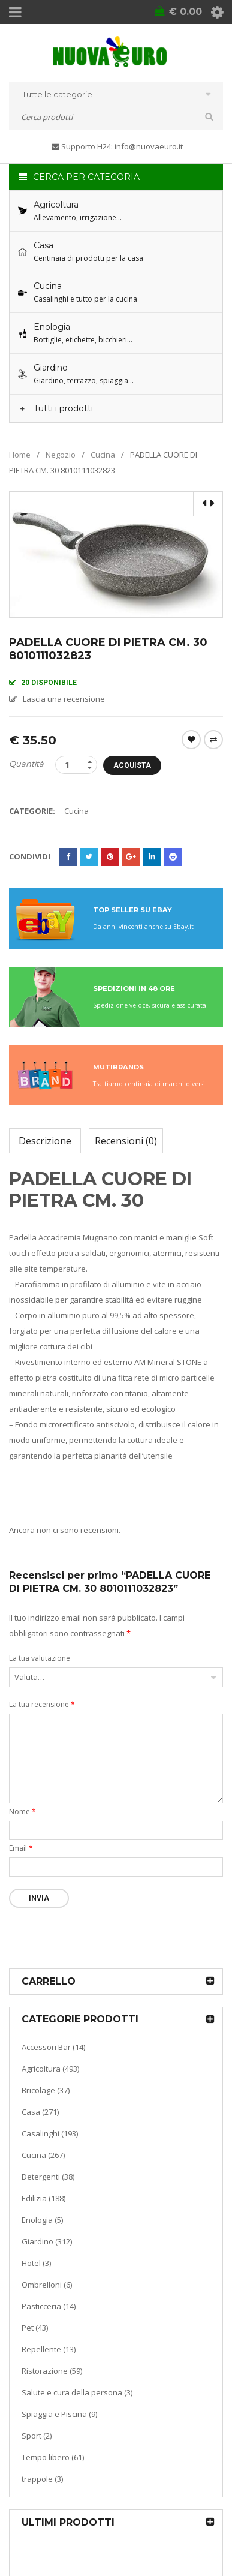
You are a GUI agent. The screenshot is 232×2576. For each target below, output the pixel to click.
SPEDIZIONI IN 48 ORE (134, 988)
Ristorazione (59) (52, 2370)
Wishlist (191, 739)
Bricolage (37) (46, 2090)
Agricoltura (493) (50, 2068)
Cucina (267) (43, 2155)
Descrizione (45, 1140)
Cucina (103, 454)
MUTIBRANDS (118, 1067)
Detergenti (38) (48, 2176)
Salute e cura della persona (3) (77, 2392)
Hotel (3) (36, 2263)
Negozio (61, 454)
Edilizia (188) (43, 2198)
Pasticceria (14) (49, 2306)
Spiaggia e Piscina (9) (59, 2414)
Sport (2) (37, 2435)
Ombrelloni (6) (47, 2284)
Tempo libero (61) (53, 2457)
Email (21, 1848)
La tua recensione (42, 1704)
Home (20, 454)
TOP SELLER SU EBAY (132, 910)
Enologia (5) (42, 2219)
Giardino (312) (47, 2241)
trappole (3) (42, 2478)
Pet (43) (35, 2327)
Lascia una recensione (64, 698)
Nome (22, 1811)
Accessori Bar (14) (53, 2047)
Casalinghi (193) (50, 2133)
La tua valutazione (39, 1658)
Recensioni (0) (126, 1140)
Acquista (132, 765)
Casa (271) (40, 2111)
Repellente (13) (49, 2349)
